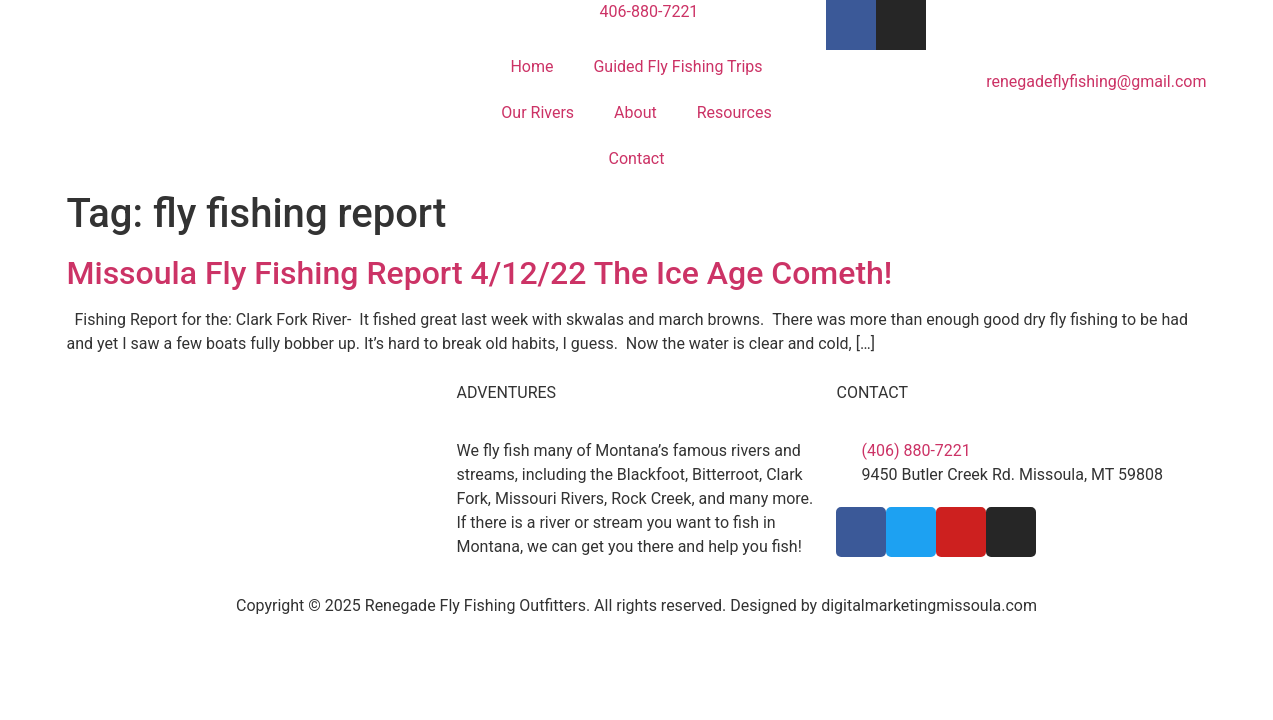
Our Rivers (537, 112)
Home (531, 66)
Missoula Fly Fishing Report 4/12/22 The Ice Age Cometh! (480, 273)
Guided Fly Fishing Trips (677, 66)
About (635, 112)
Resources (734, 112)
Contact (637, 158)
